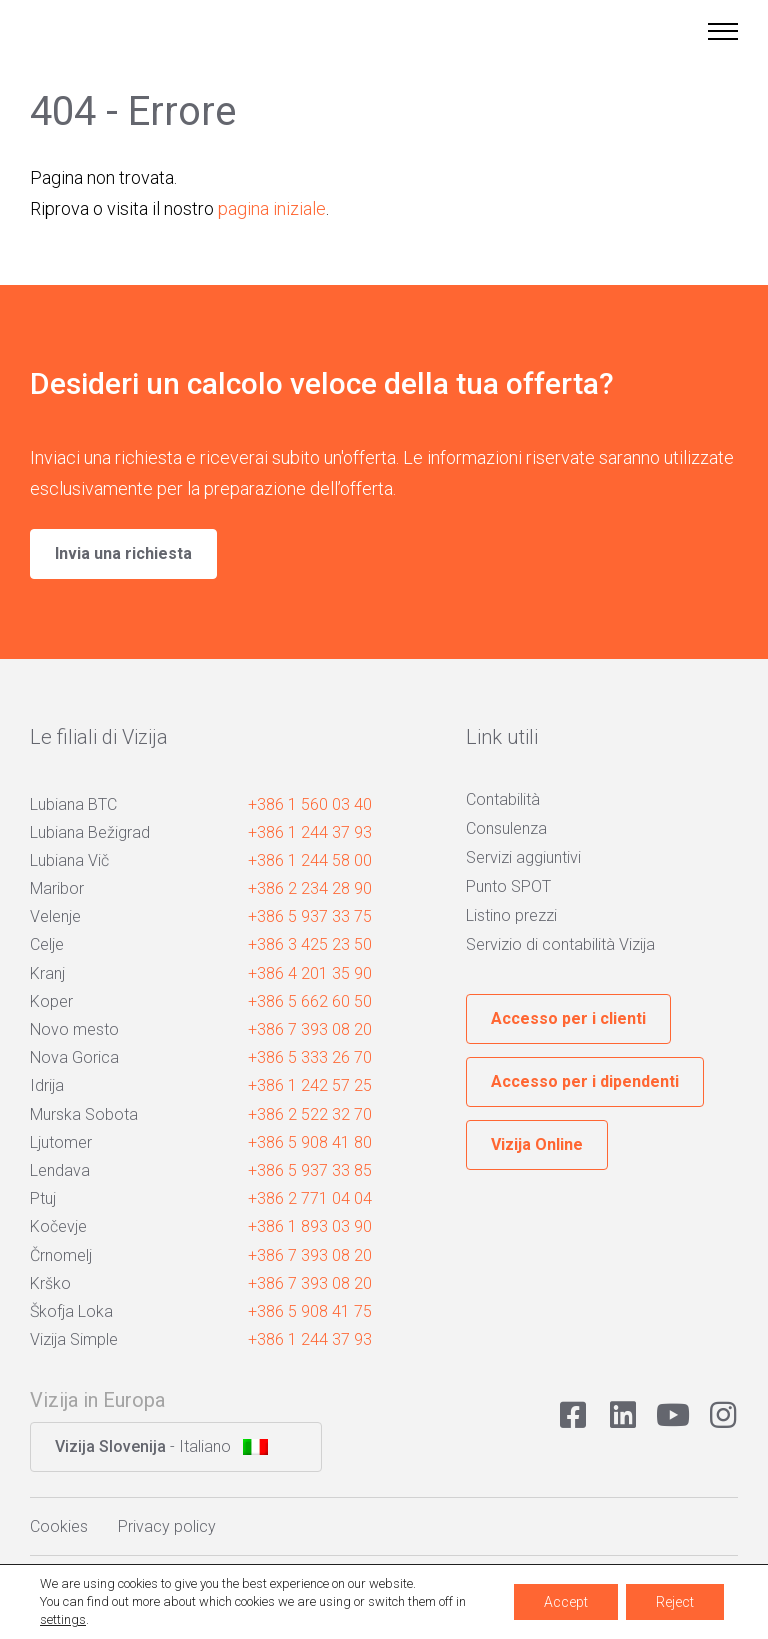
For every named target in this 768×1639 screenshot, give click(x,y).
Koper (51, 1001)
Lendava (60, 1170)
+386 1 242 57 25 (310, 1085)
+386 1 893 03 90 (310, 1226)
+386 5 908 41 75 (310, 1311)
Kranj (47, 973)
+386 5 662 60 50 (310, 1001)
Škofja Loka (71, 1311)
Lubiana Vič (69, 860)
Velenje (55, 916)
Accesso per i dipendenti (585, 1081)
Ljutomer (61, 1142)
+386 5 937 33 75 (310, 916)
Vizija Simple (74, 1339)
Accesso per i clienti (568, 1018)
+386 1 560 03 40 (310, 804)
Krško (50, 1283)
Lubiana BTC (73, 804)
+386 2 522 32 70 (310, 1114)
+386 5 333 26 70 (310, 1057)
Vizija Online (537, 1144)
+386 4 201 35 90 (310, 973)
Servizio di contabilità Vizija (560, 944)
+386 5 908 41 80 (310, 1142)
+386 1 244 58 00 (310, 860)
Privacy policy (167, 1526)
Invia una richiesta (123, 553)
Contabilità (503, 799)
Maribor (57, 888)
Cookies (59, 1526)
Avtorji (682, 1593)
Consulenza (506, 828)
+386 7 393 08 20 (310, 1029)
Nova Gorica (74, 1057)
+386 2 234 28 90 (310, 888)
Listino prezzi (511, 915)
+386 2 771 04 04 (310, 1198)
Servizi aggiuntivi (523, 857)
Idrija (47, 1085)
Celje (47, 944)
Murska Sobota (84, 1114)
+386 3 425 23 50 (310, 944)
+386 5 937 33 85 (310, 1170)
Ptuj (43, 1198)
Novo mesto (74, 1029)
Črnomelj (61, 1255)
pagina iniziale (272, 208)
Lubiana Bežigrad (90, 832)
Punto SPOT (508, 886)
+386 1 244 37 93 (310, 832)
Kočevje (58, 1226)
